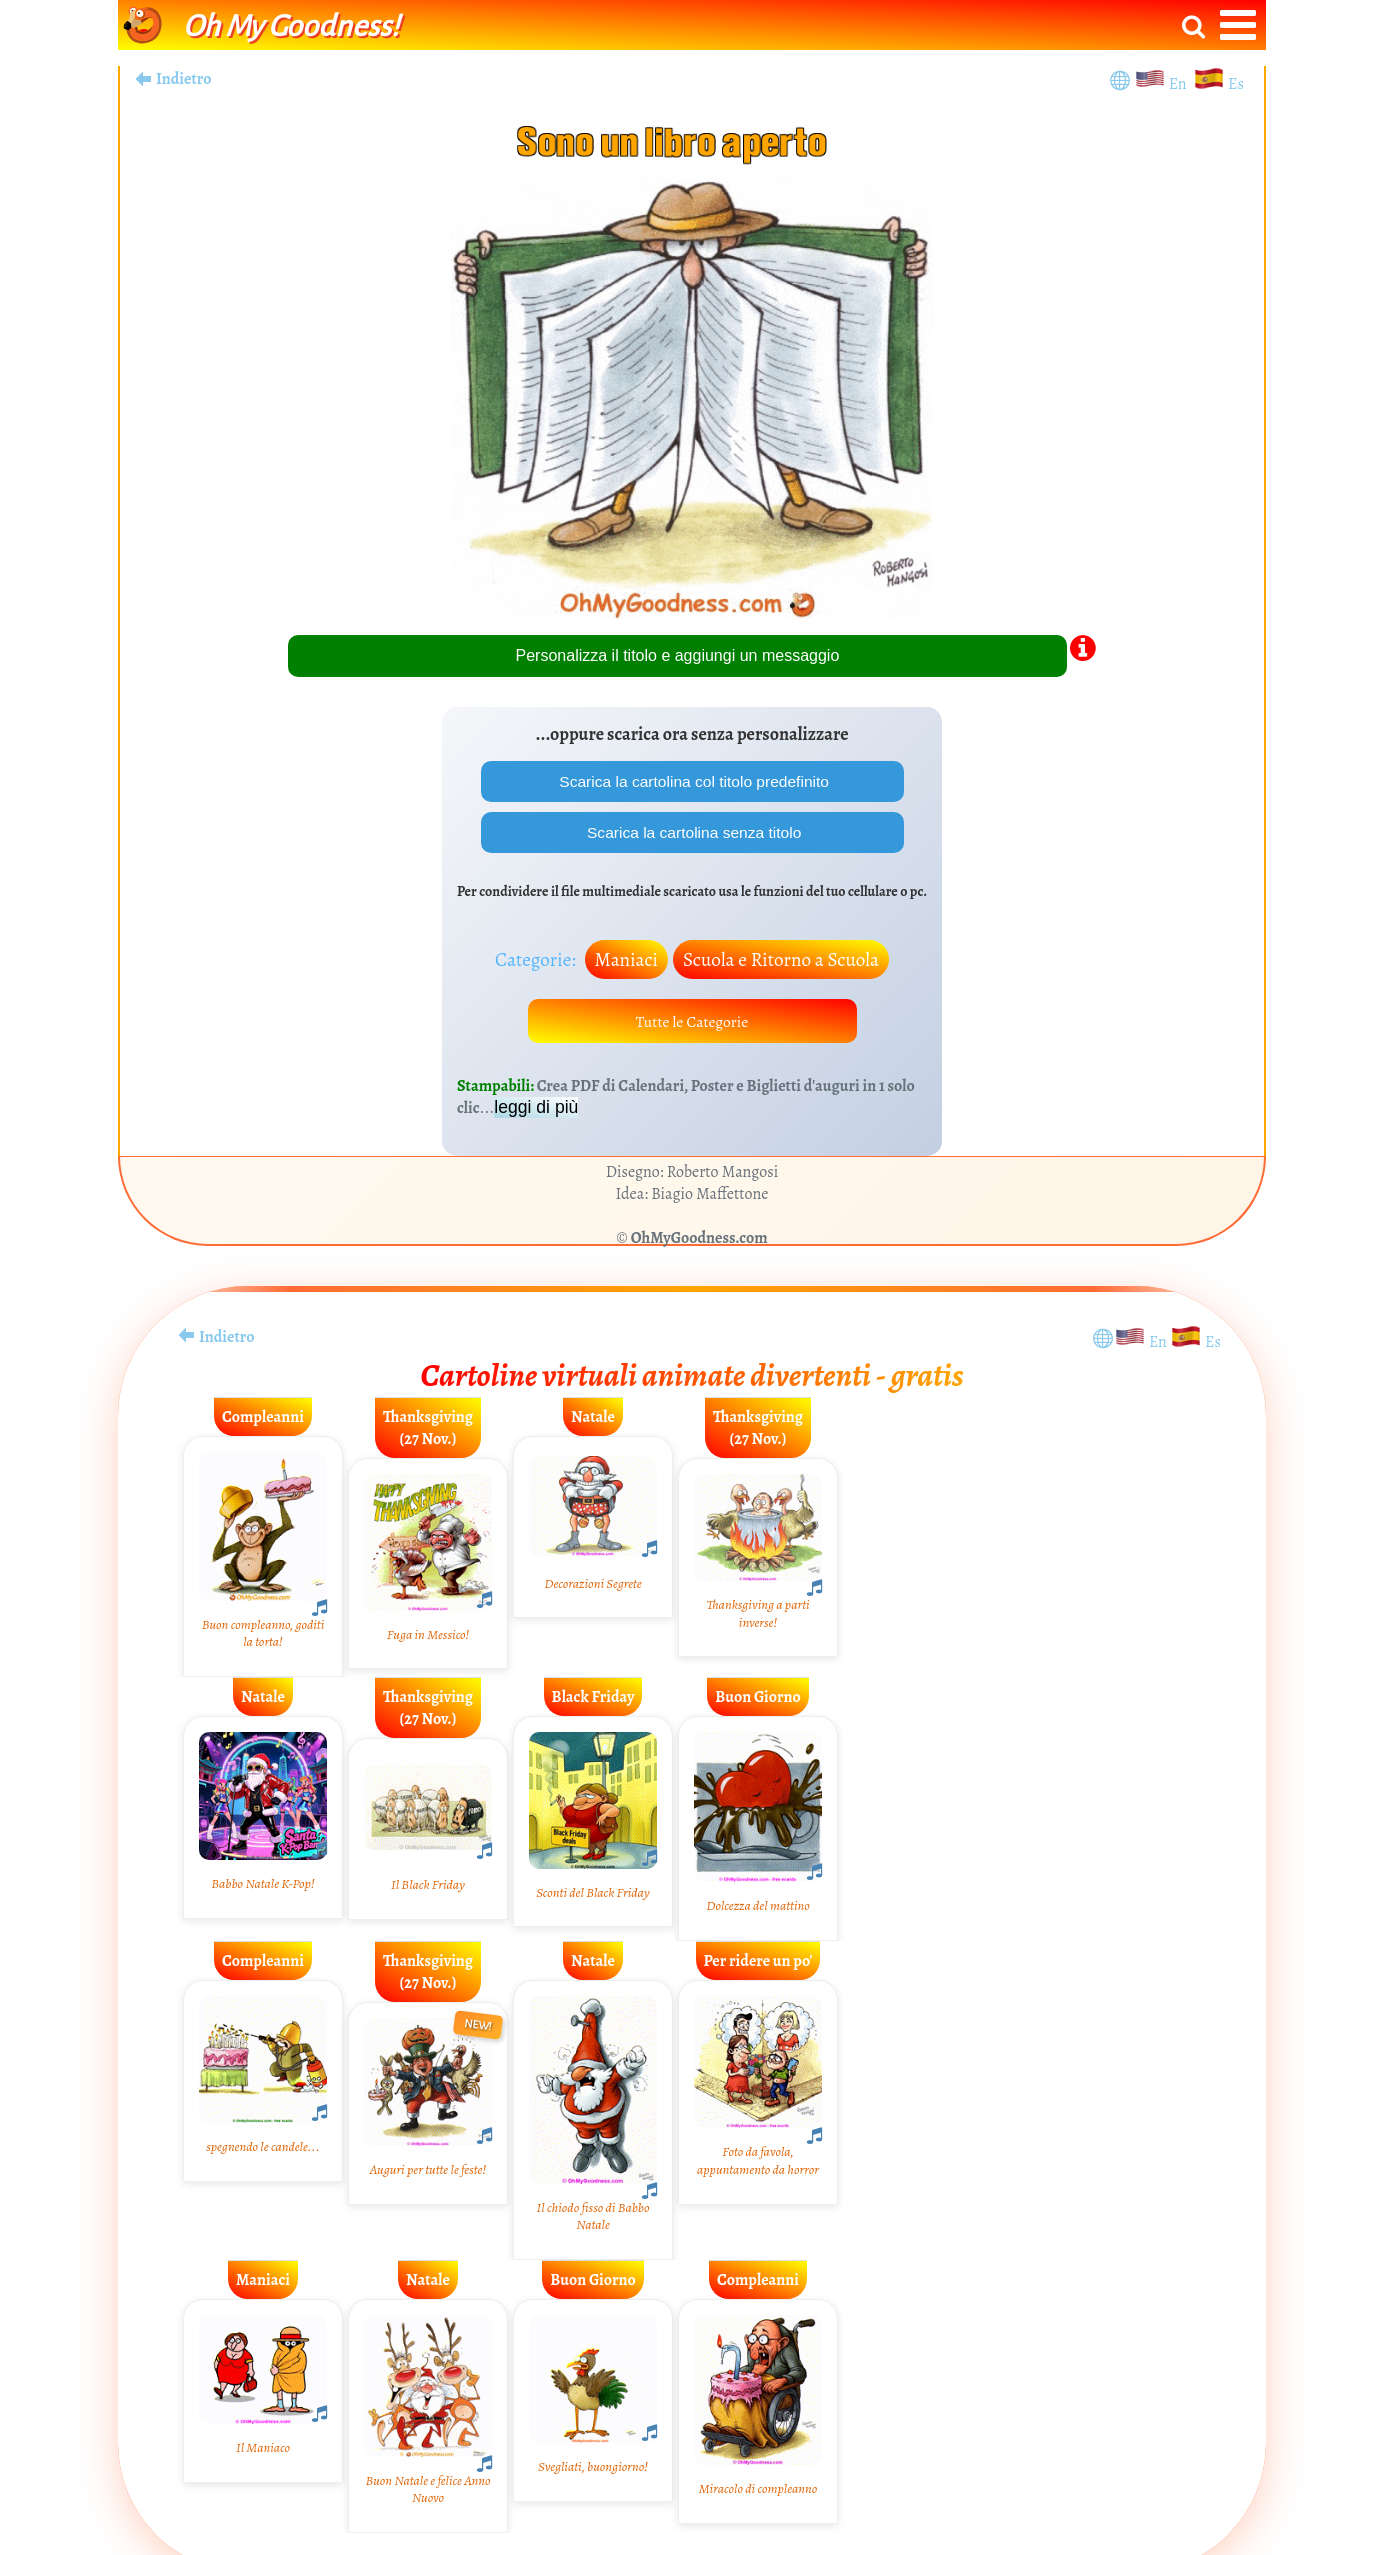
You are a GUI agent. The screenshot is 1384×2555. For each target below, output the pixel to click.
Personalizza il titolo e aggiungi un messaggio (678, 655)
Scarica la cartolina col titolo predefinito (692, 781)
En (1181, 84)
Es (1236, 84)
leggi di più (536, 1111)
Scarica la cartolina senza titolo (692, 833)
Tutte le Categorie (692, 1024)
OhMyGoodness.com (699, 1242)
